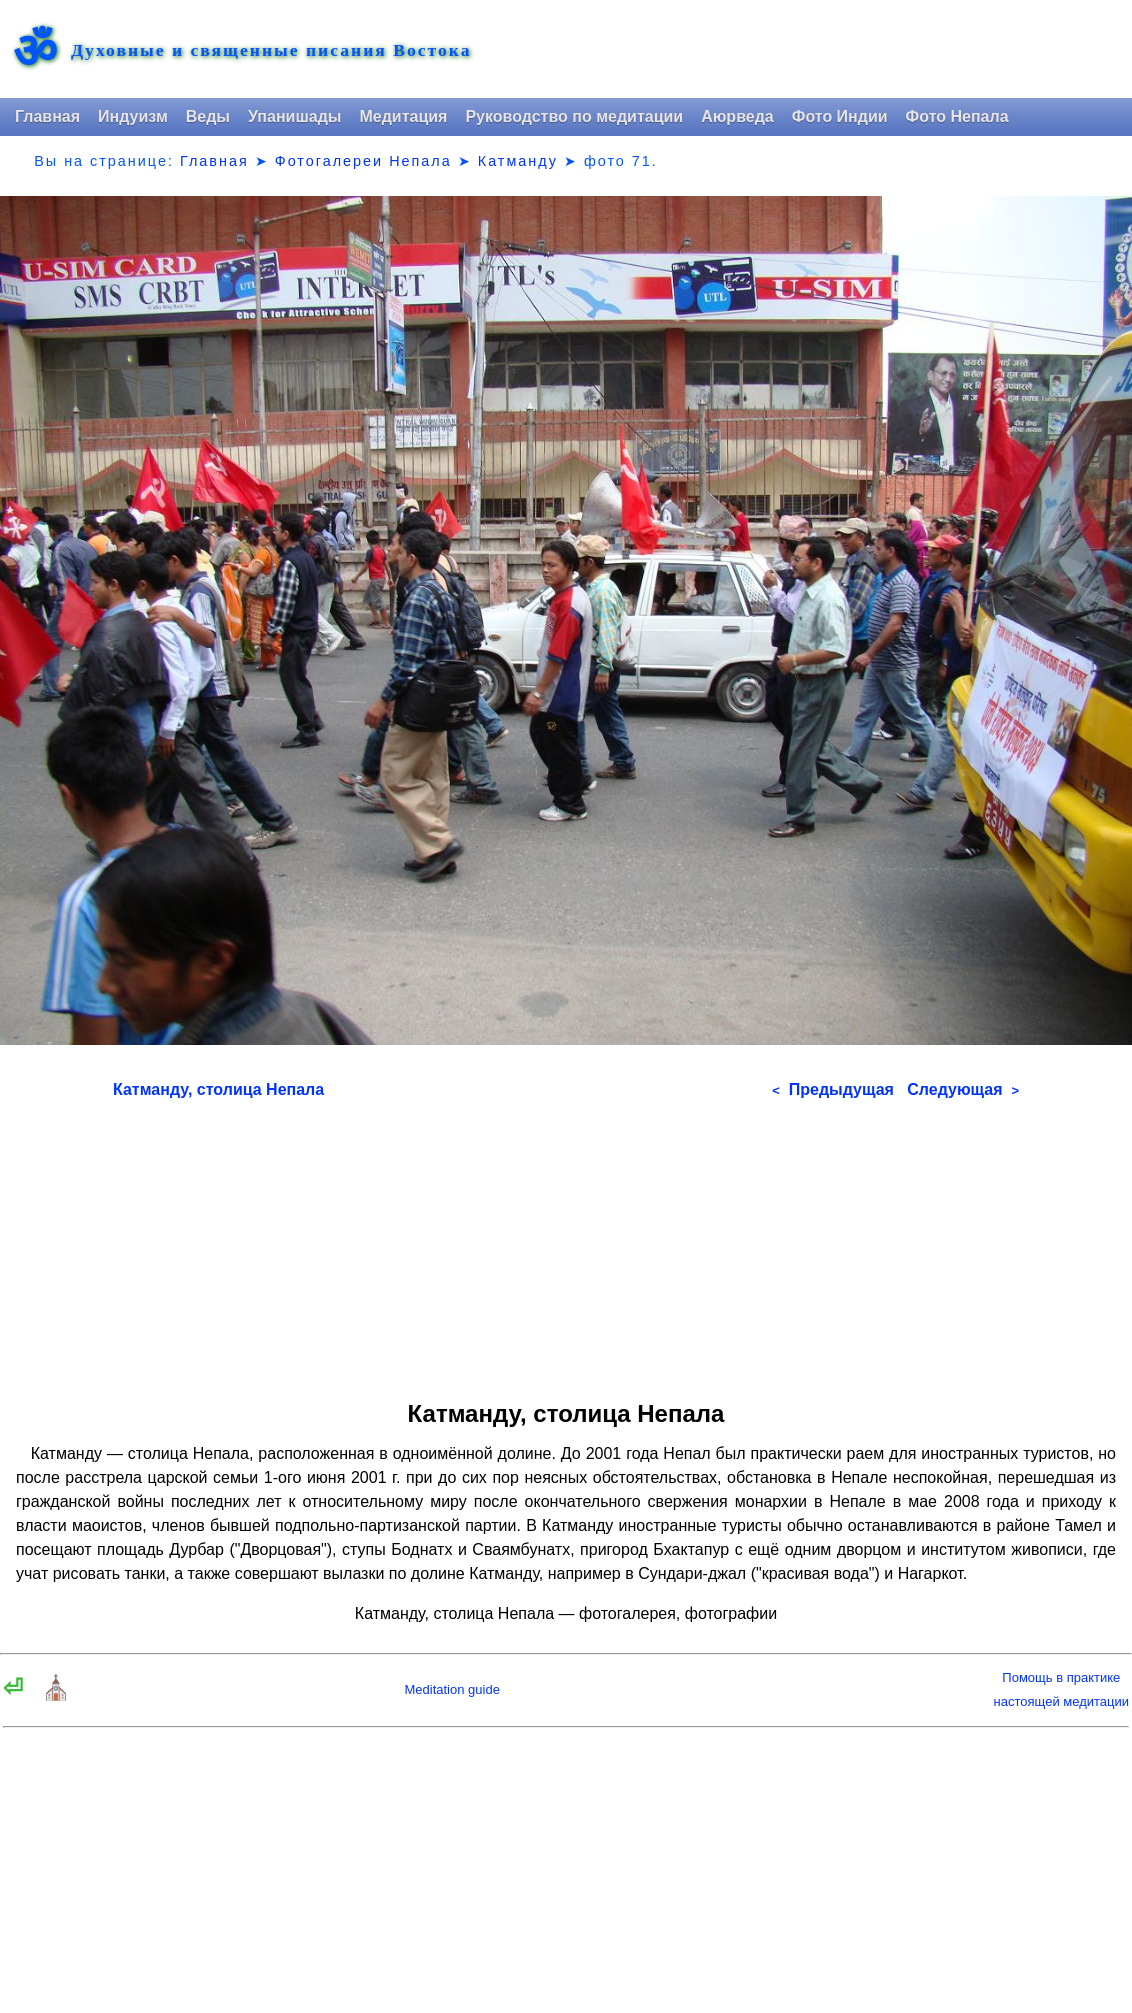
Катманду (518, 161)
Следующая (963, 1089)
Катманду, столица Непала (218, 1089)
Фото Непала (957, 116)
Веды (208, 116)
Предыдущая (833, 1089)
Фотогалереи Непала (363, 161)
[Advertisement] (566, 1243)
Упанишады (294, 116)
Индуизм (133, 116)
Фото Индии (840, 116)
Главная (47, 116)
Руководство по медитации (574, 116)
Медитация (403, 116)
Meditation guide (451, 1689)
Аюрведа (737, 116)
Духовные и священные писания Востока (271, 51)
